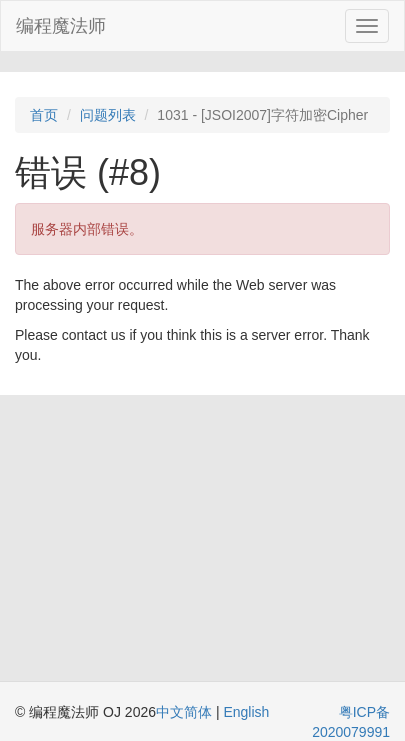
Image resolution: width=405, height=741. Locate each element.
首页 (44, 115)
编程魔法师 (61, 26)
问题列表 (108, 115)
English (246, 712)
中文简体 (186, 712)
